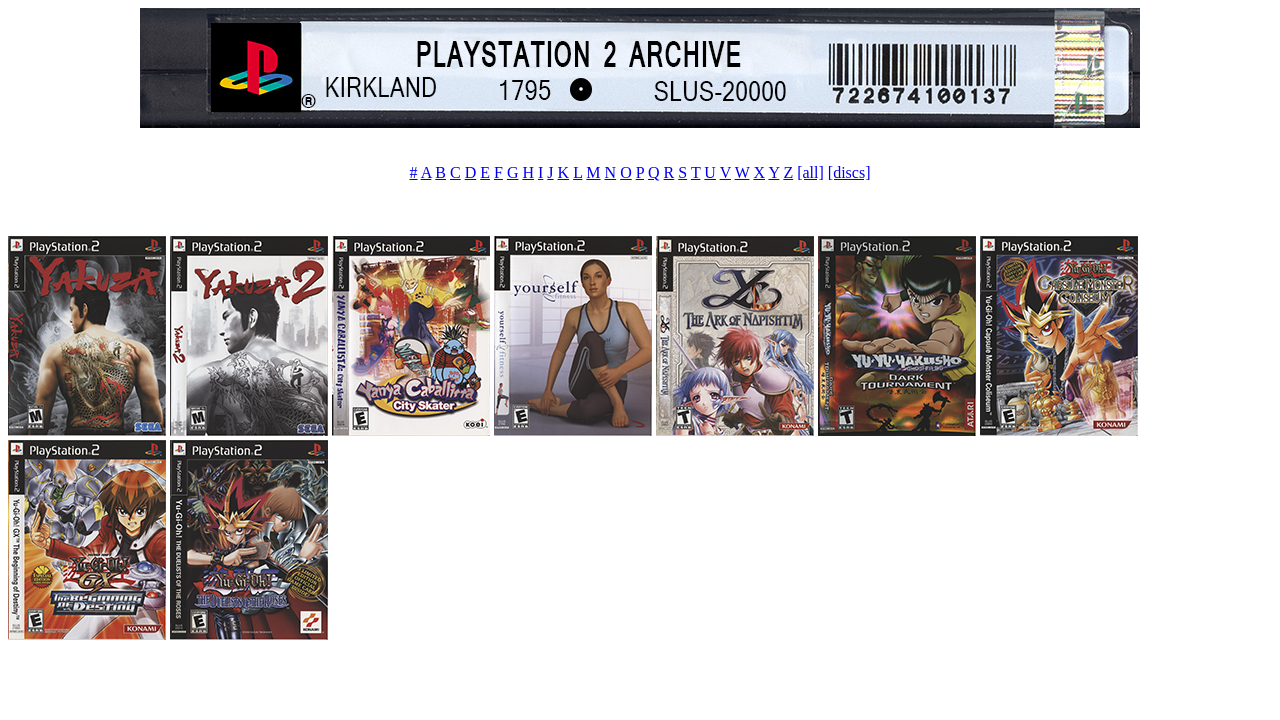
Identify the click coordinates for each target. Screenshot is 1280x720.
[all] (810, 172)
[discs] (849, 172)
